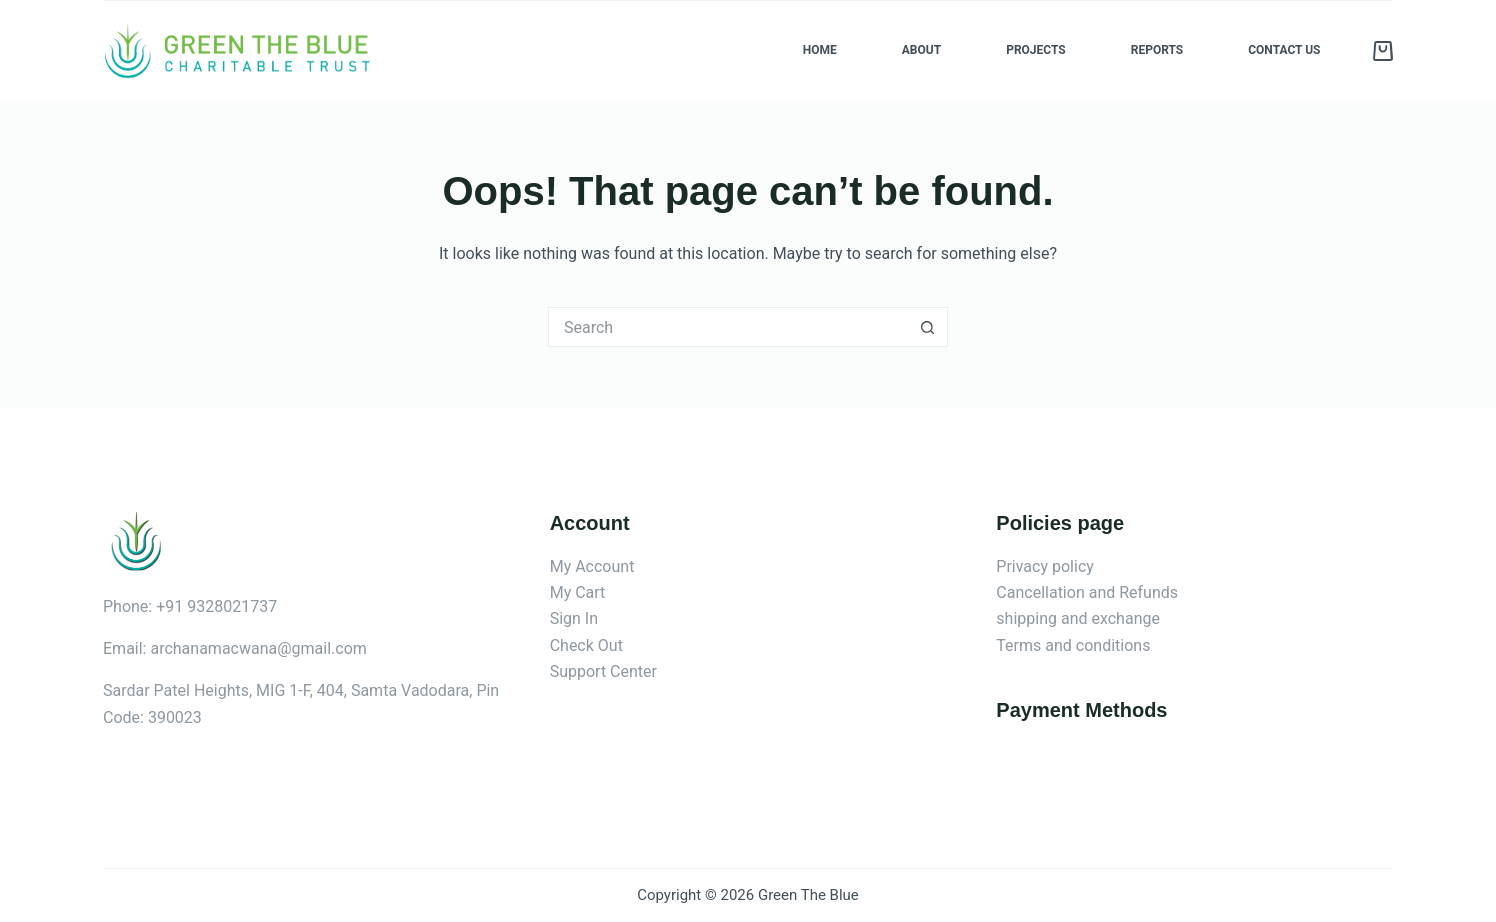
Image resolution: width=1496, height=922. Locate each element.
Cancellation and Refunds (1087, 592)
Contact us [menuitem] (1284, 50)
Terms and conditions (1073, 645)
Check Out (586, 645)
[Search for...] (728, 327)
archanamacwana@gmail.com (258, 648)
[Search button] (928, 327)
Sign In (574, 618)
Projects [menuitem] (1036, 50)
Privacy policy (1045, 566)
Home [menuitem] (820, 50)
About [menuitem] (921, 50)
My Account (592, 566)
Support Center (603, 671)
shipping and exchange (1078, 618)
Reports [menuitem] (1157, 50)
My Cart (578, 592)
